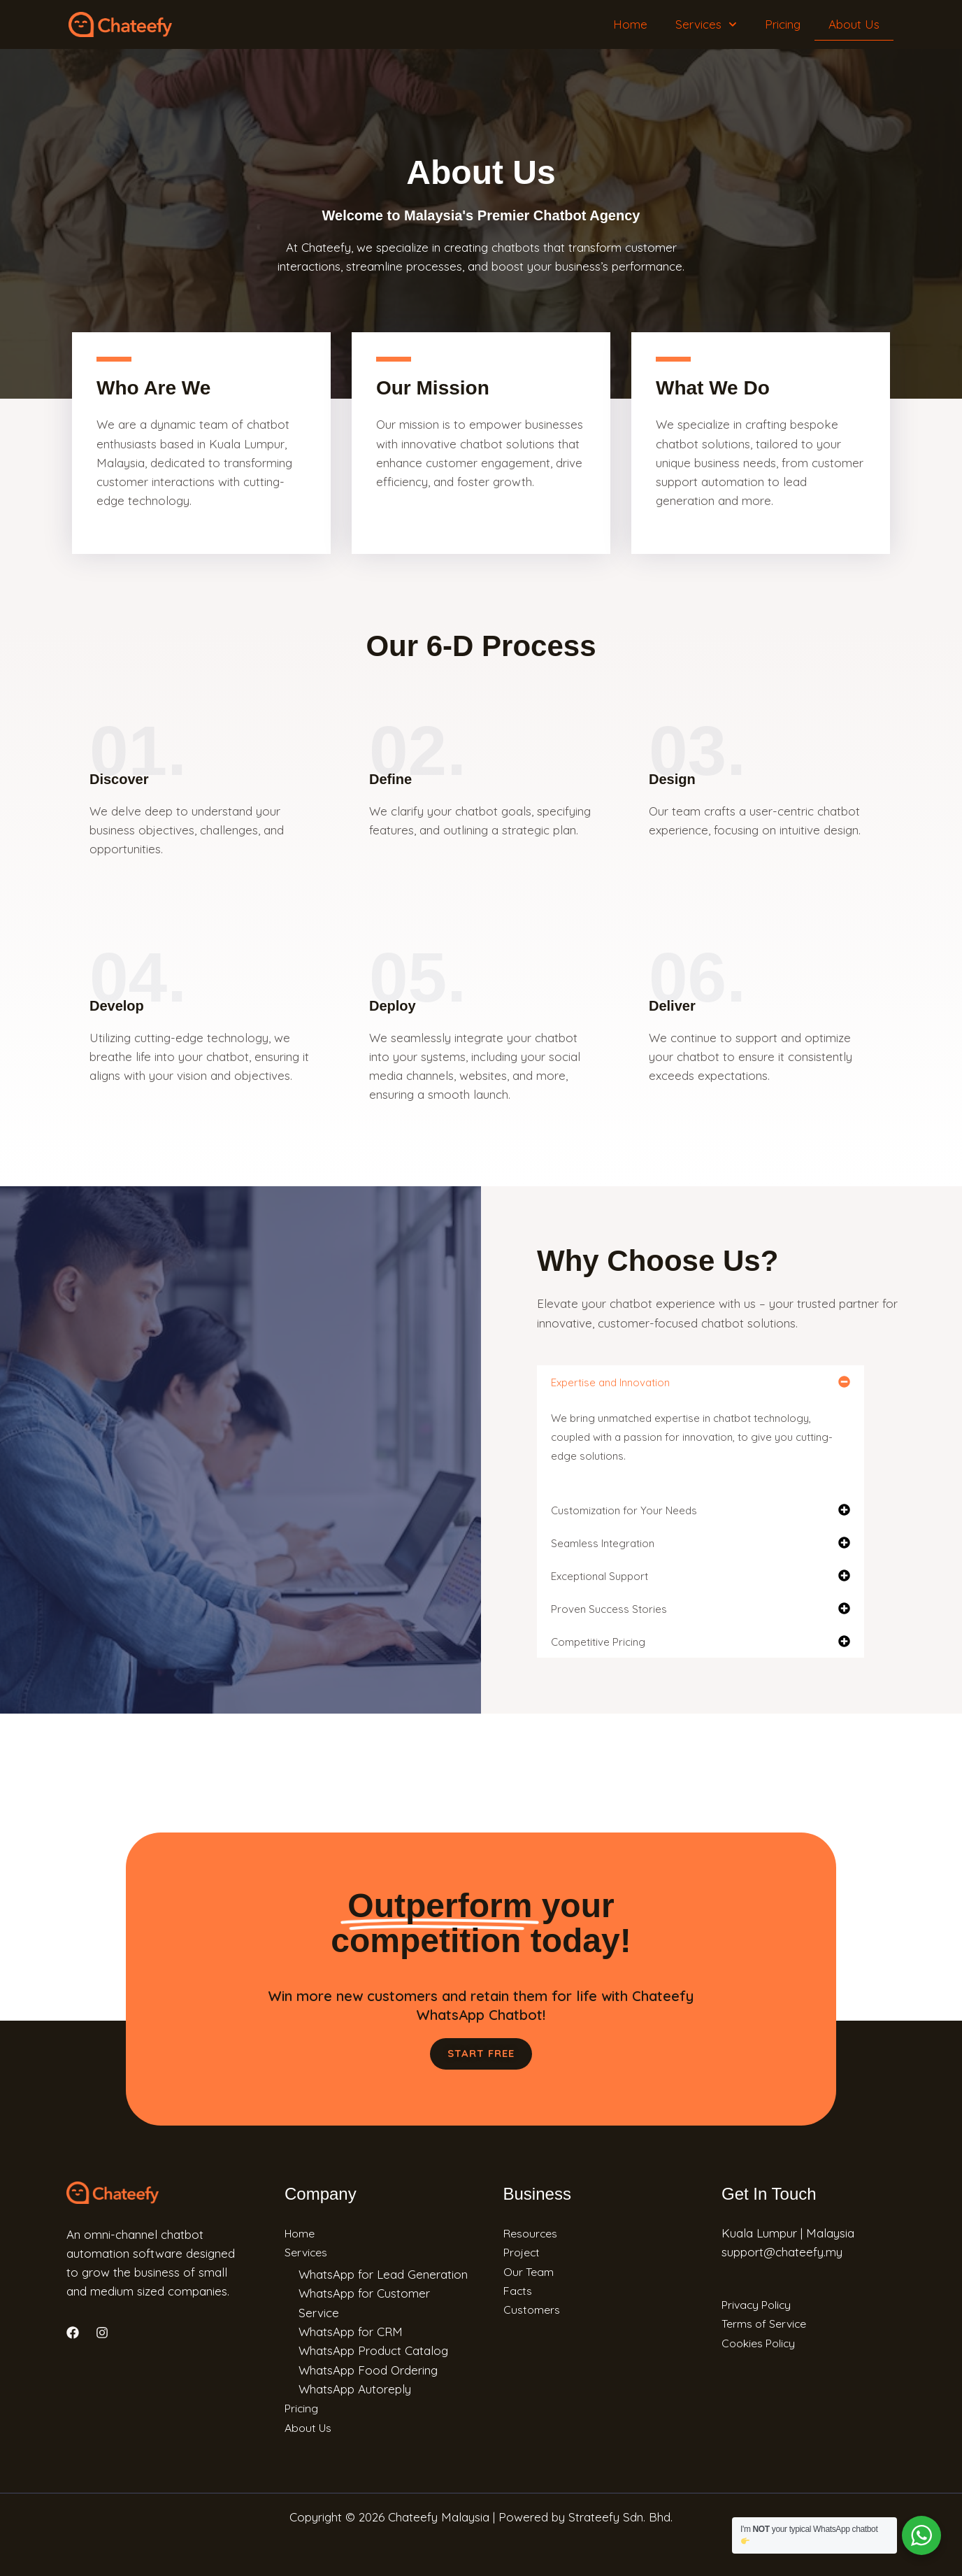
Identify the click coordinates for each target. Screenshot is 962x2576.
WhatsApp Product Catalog (373, 2349)
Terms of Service (768, 2323)
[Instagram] (102, 2332)
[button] (700, 1381)
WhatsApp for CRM (351, 2331)
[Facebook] (72, 2332)
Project (523, 2251)
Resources (532, 2233)
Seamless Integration (602, 1543)
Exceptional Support (599, 1576)
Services (706, 24)
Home (630, 24)
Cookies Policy (762, 2342)
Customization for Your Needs (624, 1510)
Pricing (783, 24)
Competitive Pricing (598, 1642)
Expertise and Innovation (610, 1382)
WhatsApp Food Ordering (368, 2368)
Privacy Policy (760, 2304)
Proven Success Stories (609, 1609)
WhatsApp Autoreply (355, 2388)
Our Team (530, 2270)
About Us (854, 24)
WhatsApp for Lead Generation (383, 2274)
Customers (532, 2309)
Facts (518, 2289)
